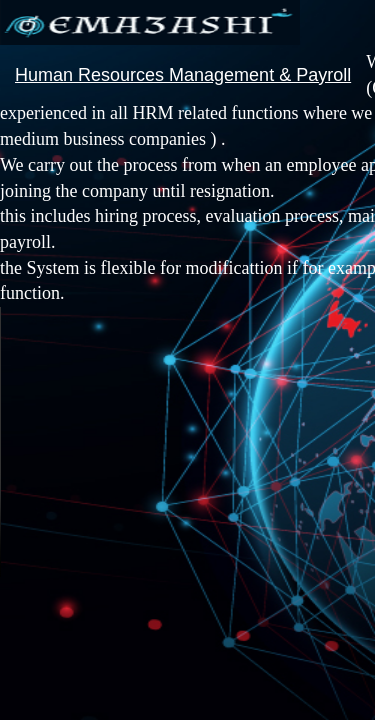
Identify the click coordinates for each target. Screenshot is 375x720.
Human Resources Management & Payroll (183, 75)
